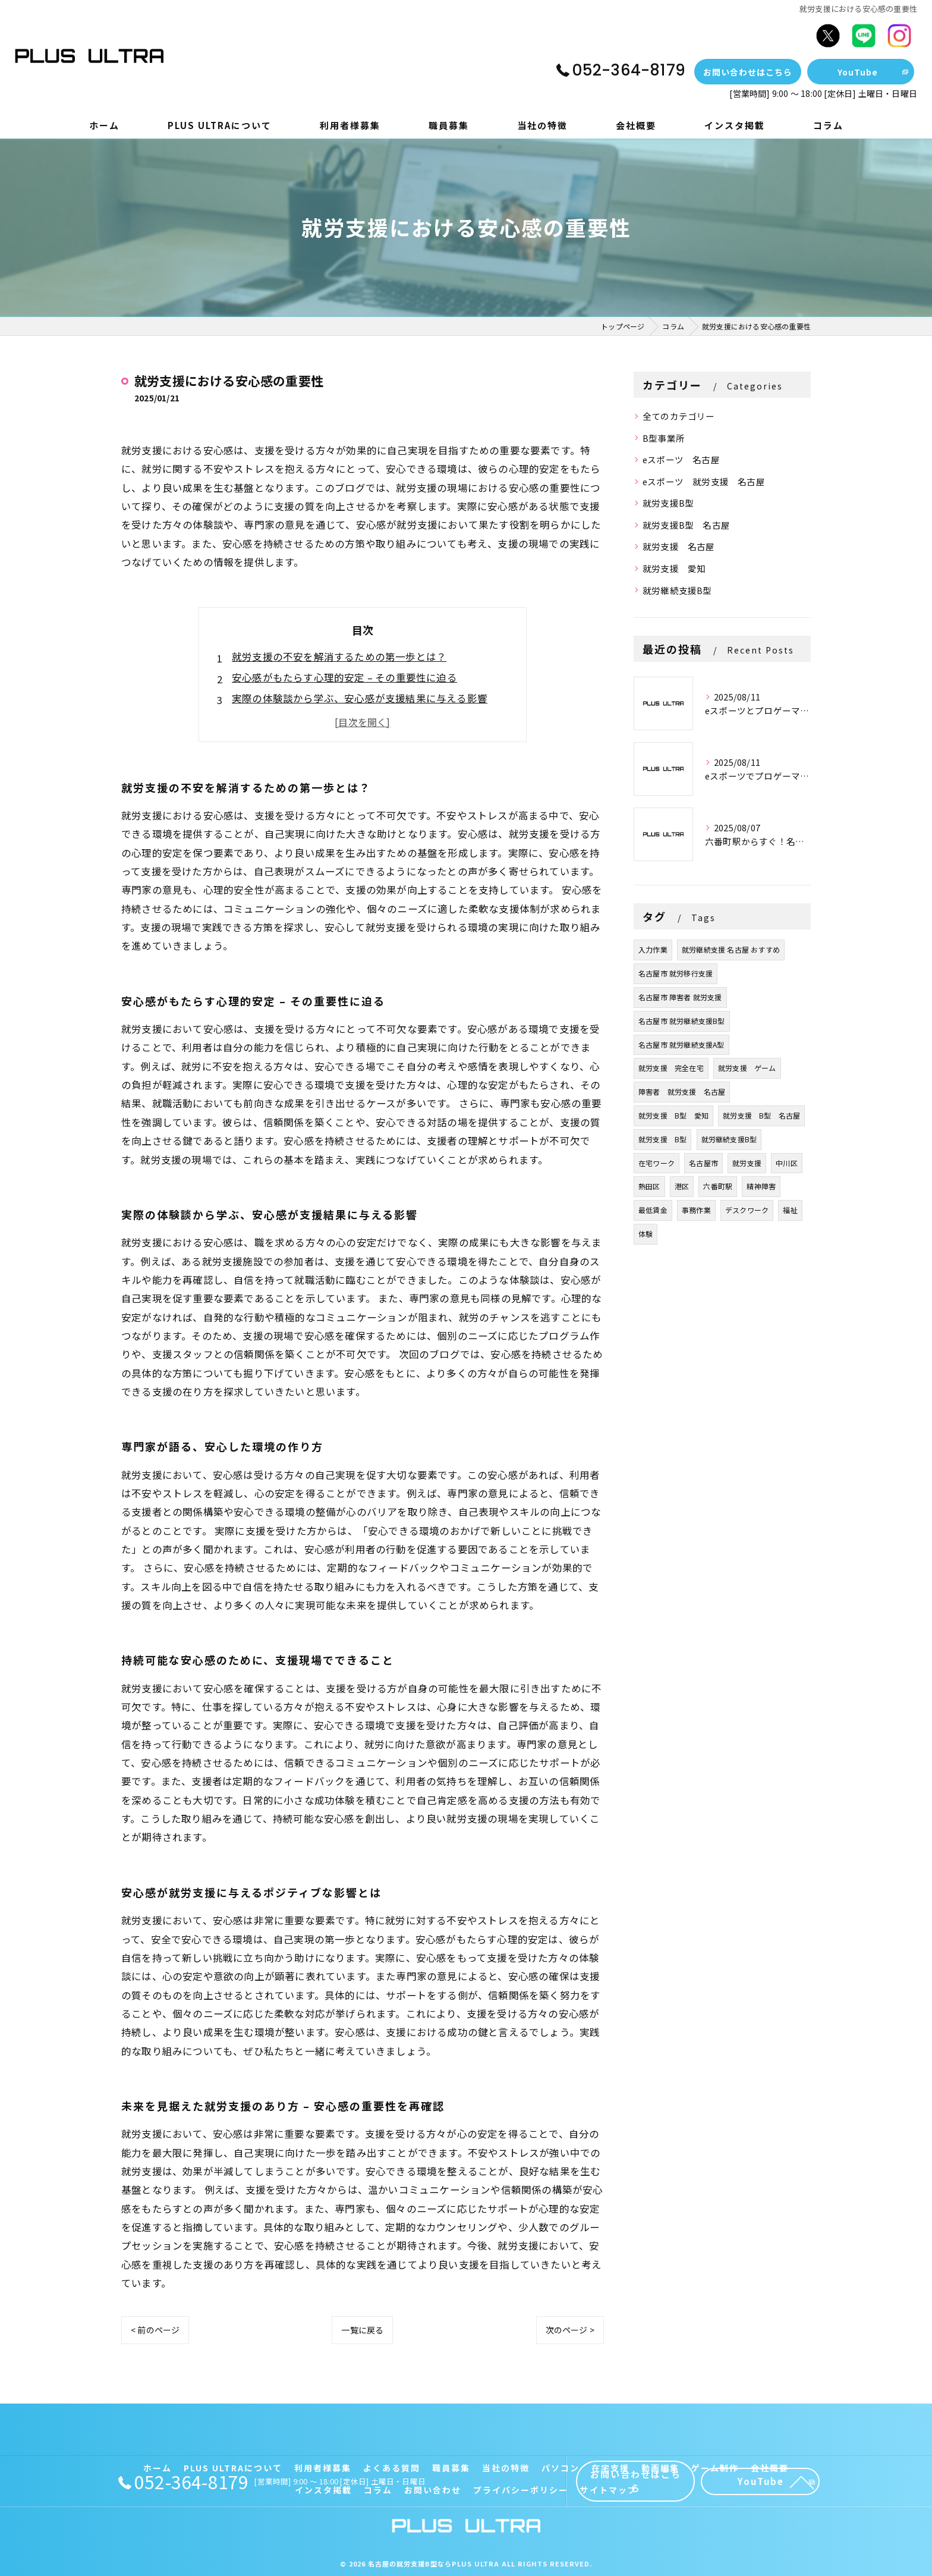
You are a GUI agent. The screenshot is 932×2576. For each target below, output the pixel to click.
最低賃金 (652, 1210)
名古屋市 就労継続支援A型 (681, 1044)
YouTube (857, 72)
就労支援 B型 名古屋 (761, 1115)
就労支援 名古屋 (679, 546)
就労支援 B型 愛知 (673, 1115)
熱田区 (649, 1186)
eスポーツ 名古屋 (681, 459)
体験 (645, 1234)
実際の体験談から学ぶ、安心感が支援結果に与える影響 (359, 698)
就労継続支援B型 (677, 590)
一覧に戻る (362, 2330)
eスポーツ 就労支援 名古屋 (704, 481)
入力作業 (652, 949)
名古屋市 (703, 1163)
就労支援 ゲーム (747, 1068)
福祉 (790, 1210)
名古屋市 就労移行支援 (675, 973)
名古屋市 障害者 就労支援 (680, 997)
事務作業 (696, 1210)
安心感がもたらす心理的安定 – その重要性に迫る (344, 677)
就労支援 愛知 (674, 568)
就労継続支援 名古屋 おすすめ (731, 949)
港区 (682, 1186)
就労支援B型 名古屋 (686, 525)
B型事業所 (664, 438)
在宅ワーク (656, 1163)
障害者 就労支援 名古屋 (681, 1091)
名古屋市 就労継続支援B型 (681, 1021)
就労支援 (746, 1163)
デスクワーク (747, 1210)
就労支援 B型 (662, 1139)
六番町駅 (717, 1186)
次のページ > (570, 2330)
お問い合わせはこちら (747, 72)
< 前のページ (155, 2330)
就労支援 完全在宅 (671, 1068)
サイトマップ (608, 2490)
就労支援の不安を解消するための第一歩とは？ (339, 656)
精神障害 (761, 1186)
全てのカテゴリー (679, 416)
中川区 (787, 1163)
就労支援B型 (668, 503)
